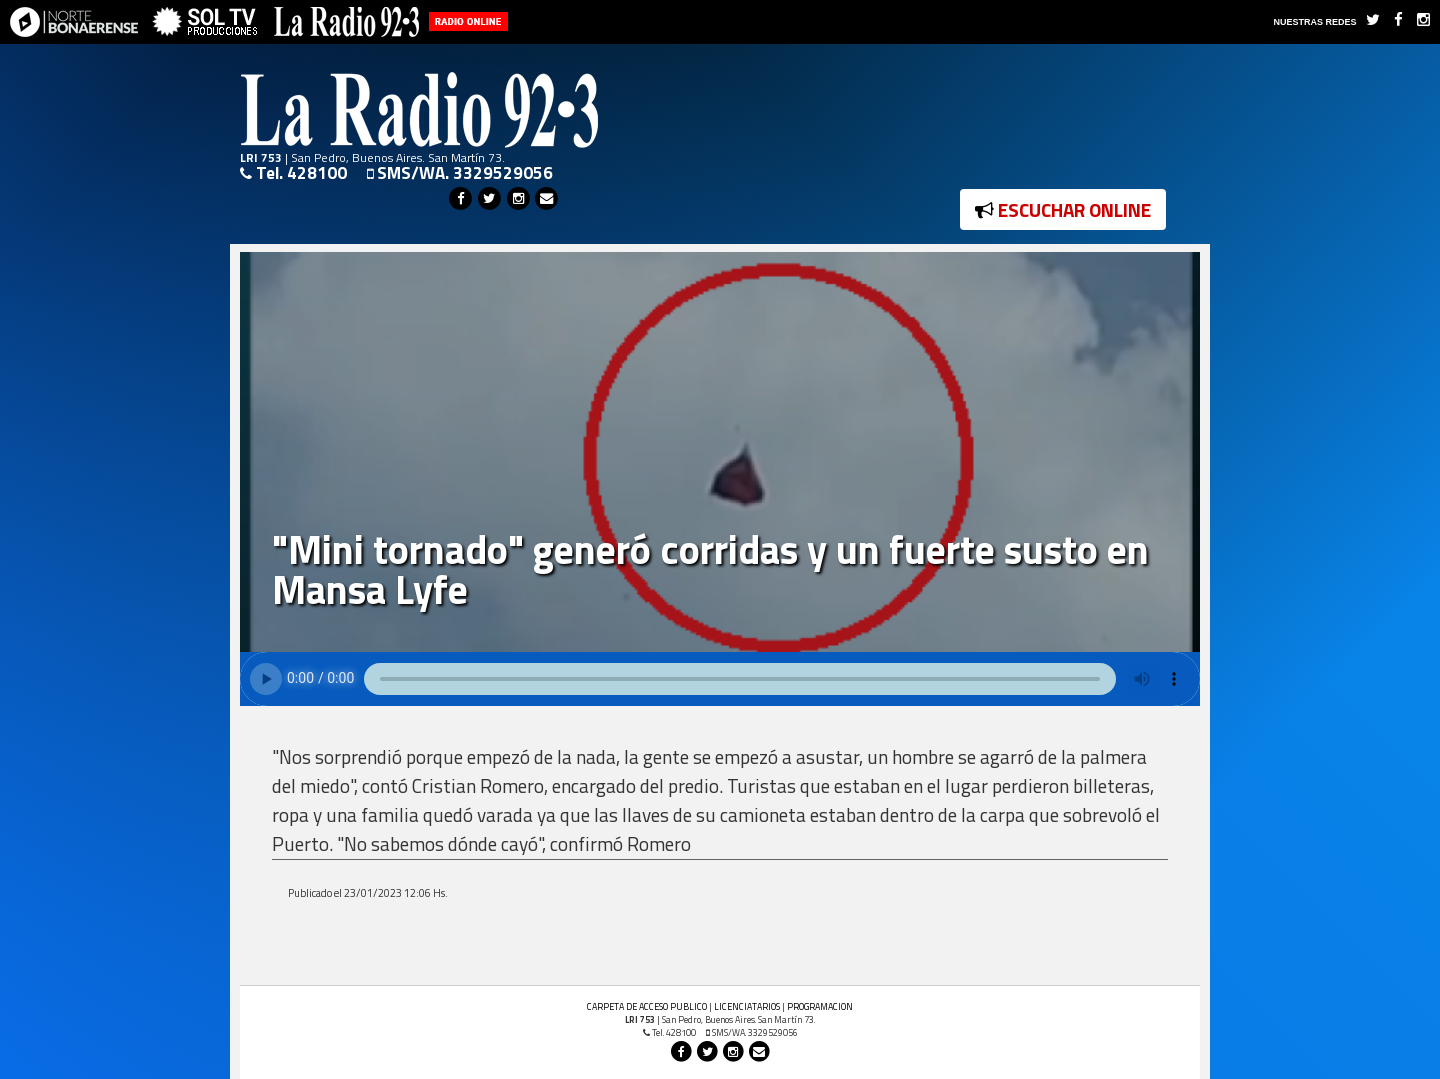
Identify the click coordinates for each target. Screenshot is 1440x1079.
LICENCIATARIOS (747, 1006)
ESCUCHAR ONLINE (1063, 209)
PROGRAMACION (820, 1006)
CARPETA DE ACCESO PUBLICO (647, 1006)
